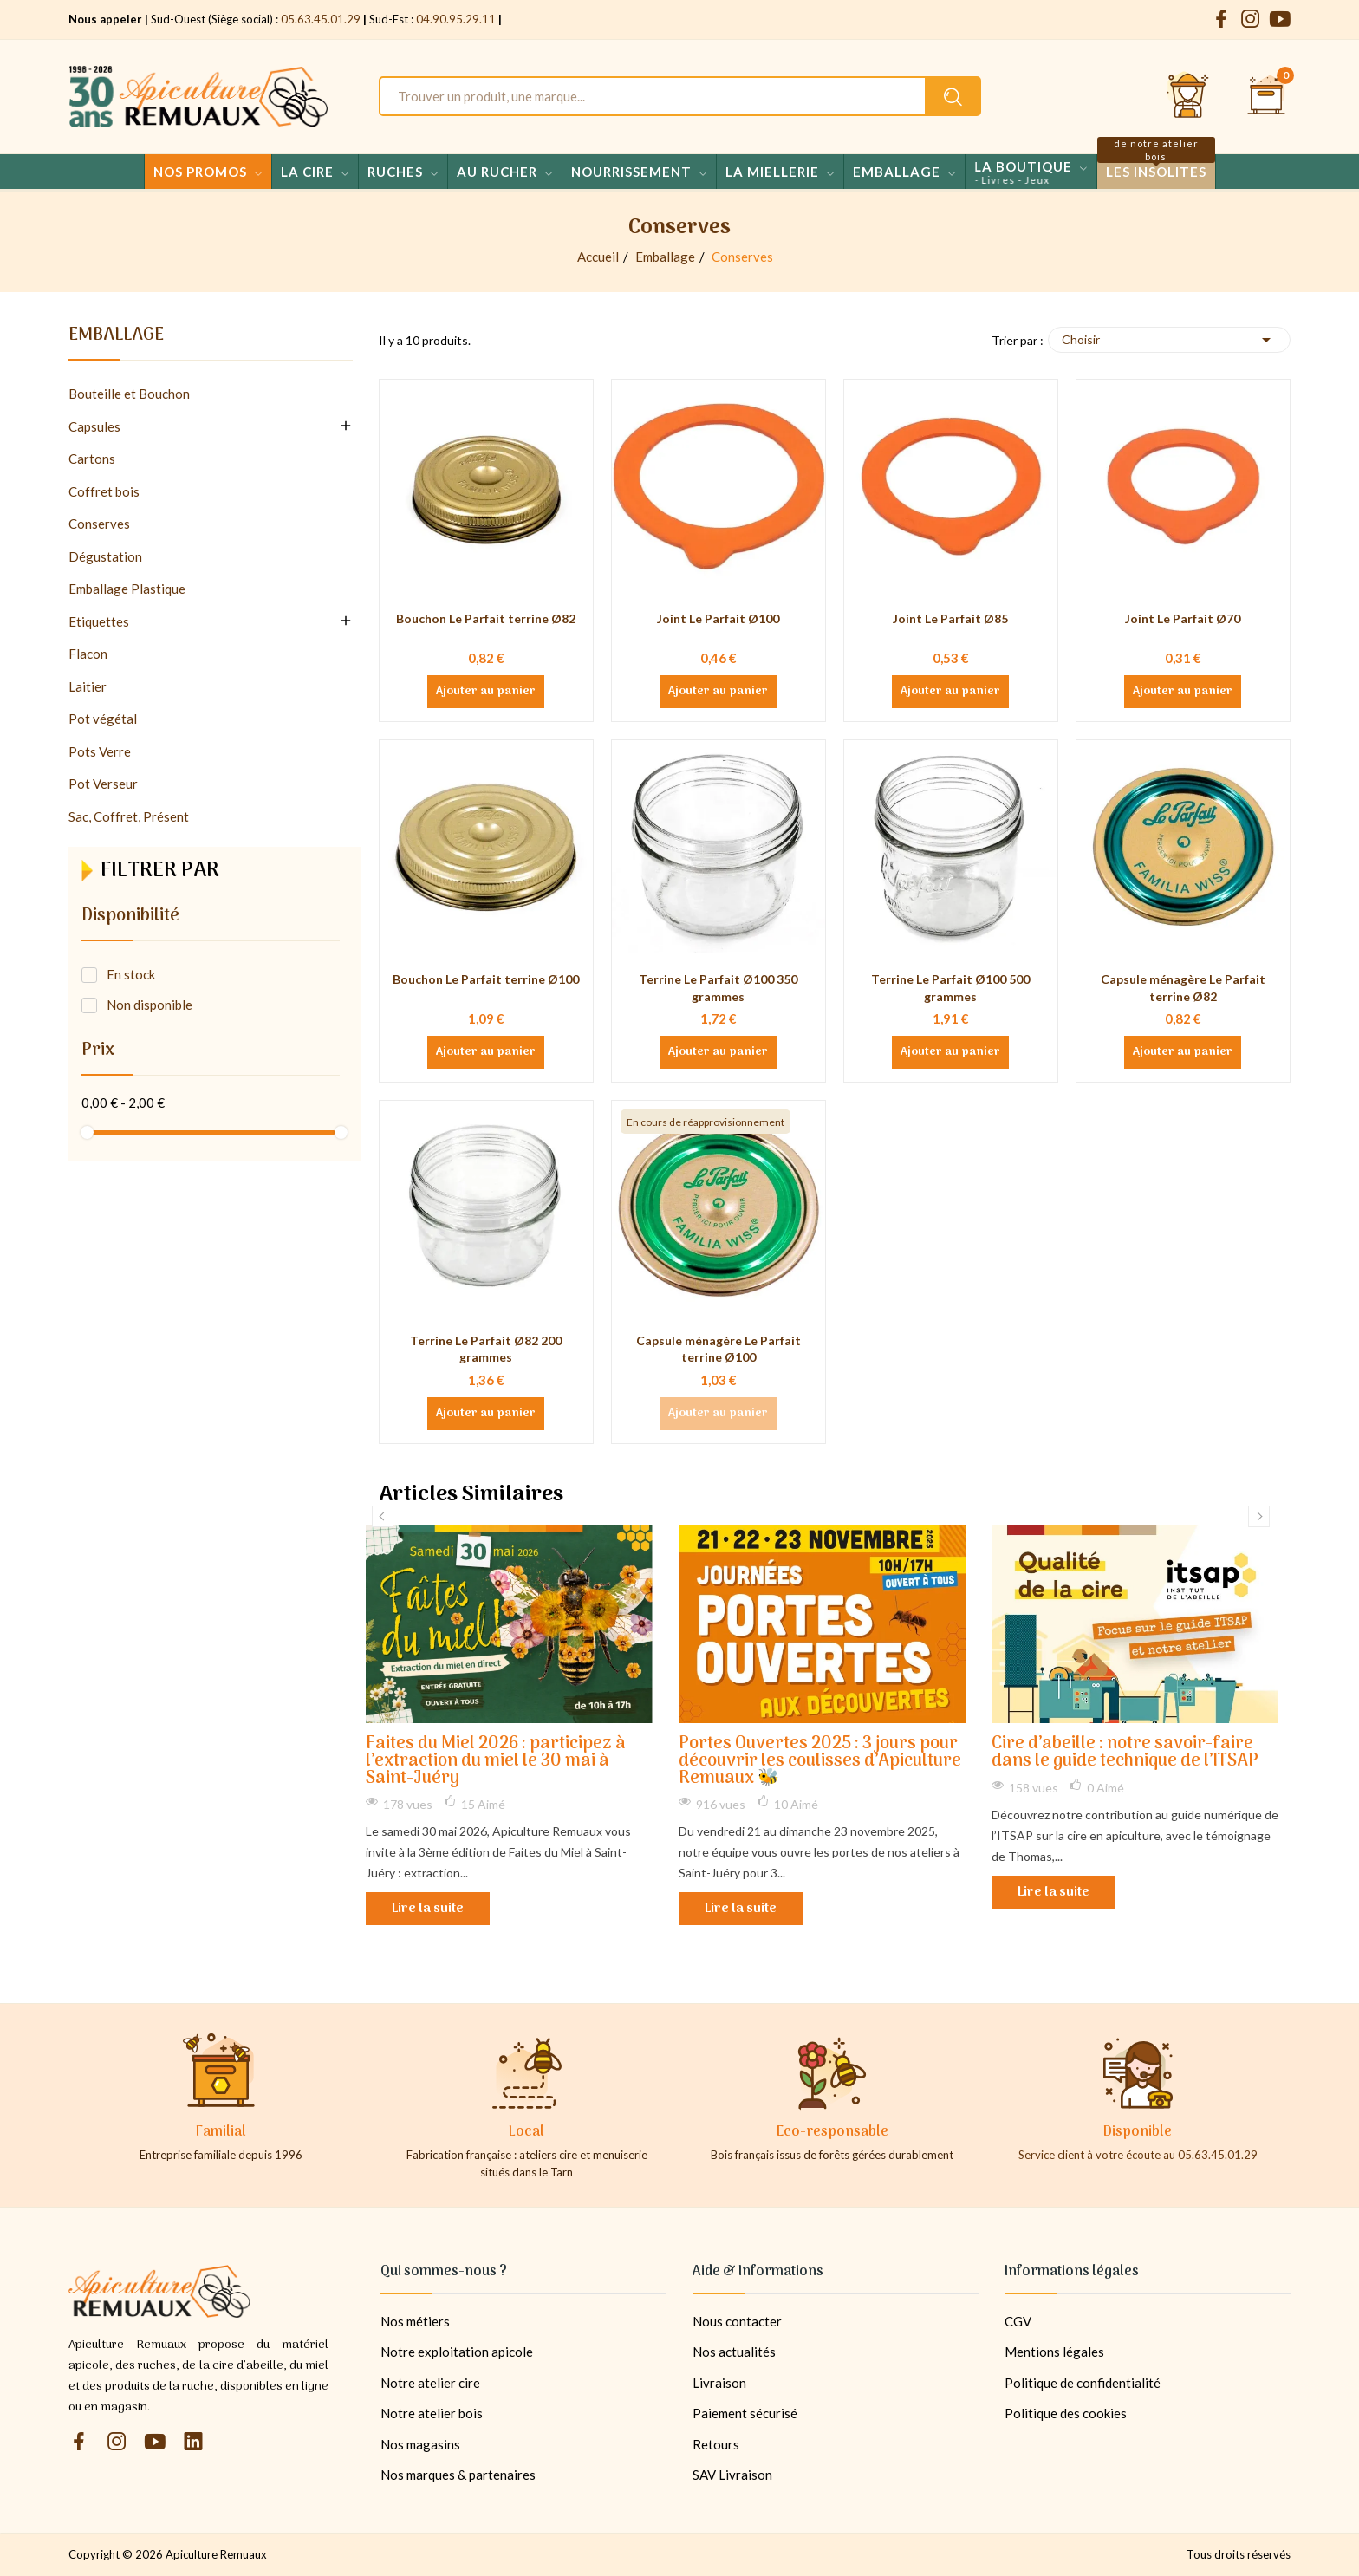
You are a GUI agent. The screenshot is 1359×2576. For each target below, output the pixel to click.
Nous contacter (737, 2321)
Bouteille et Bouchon (129, 393)
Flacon (87, 653)
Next (1259, 1516)
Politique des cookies (1066, 2413)
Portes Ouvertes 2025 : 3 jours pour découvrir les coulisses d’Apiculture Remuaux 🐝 (820, 1761)
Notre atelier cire (430, 2383)
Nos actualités (734, 2351)
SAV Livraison (732, 2474)
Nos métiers (415, 2321)
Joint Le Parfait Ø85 (950, 618)
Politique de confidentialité (1083, 2383)
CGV (1018, 2321)
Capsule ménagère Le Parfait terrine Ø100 (718, 1349)
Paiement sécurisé (745, 2413)
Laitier (87, 686)
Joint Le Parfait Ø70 (1182, 618)
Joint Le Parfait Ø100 (718, 618)
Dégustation (105, 556)
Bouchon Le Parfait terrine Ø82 (485, 618)
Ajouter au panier (486, 691)
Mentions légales (1054, 2351)
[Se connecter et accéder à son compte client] (1188, 96)
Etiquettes (98, 621)
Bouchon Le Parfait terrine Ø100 (486, 979)
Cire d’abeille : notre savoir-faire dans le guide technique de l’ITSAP (1125, 1753)
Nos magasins (420, 2444)
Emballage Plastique (126, 588)
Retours (716, 2444)
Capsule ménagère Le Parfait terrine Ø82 (1183, 988)
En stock (131, 974)
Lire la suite (428, 1908)
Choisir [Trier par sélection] (1169, 339)
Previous (382, 1516)
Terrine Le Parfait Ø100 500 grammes (950, 988)
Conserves (99, 523)
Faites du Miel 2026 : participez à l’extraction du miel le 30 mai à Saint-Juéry (496, 1761)
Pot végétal (102, 718)
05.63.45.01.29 (321, 19)
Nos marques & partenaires (458, 2474)
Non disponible (149, 1004)
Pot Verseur (103, 783)
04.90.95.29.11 (456, 19)
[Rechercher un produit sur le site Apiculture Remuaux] (953, 96)
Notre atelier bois (431, 2413)
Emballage (116, 338)
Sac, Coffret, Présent (128, 816)
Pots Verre (99, 751)
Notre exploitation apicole (456, 2351)
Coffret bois (104, 491)
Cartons (91, 458)
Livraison (719, 2383)
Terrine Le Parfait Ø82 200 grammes (486, 1349)
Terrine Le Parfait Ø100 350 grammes (718, 988)
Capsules (94, 426)
